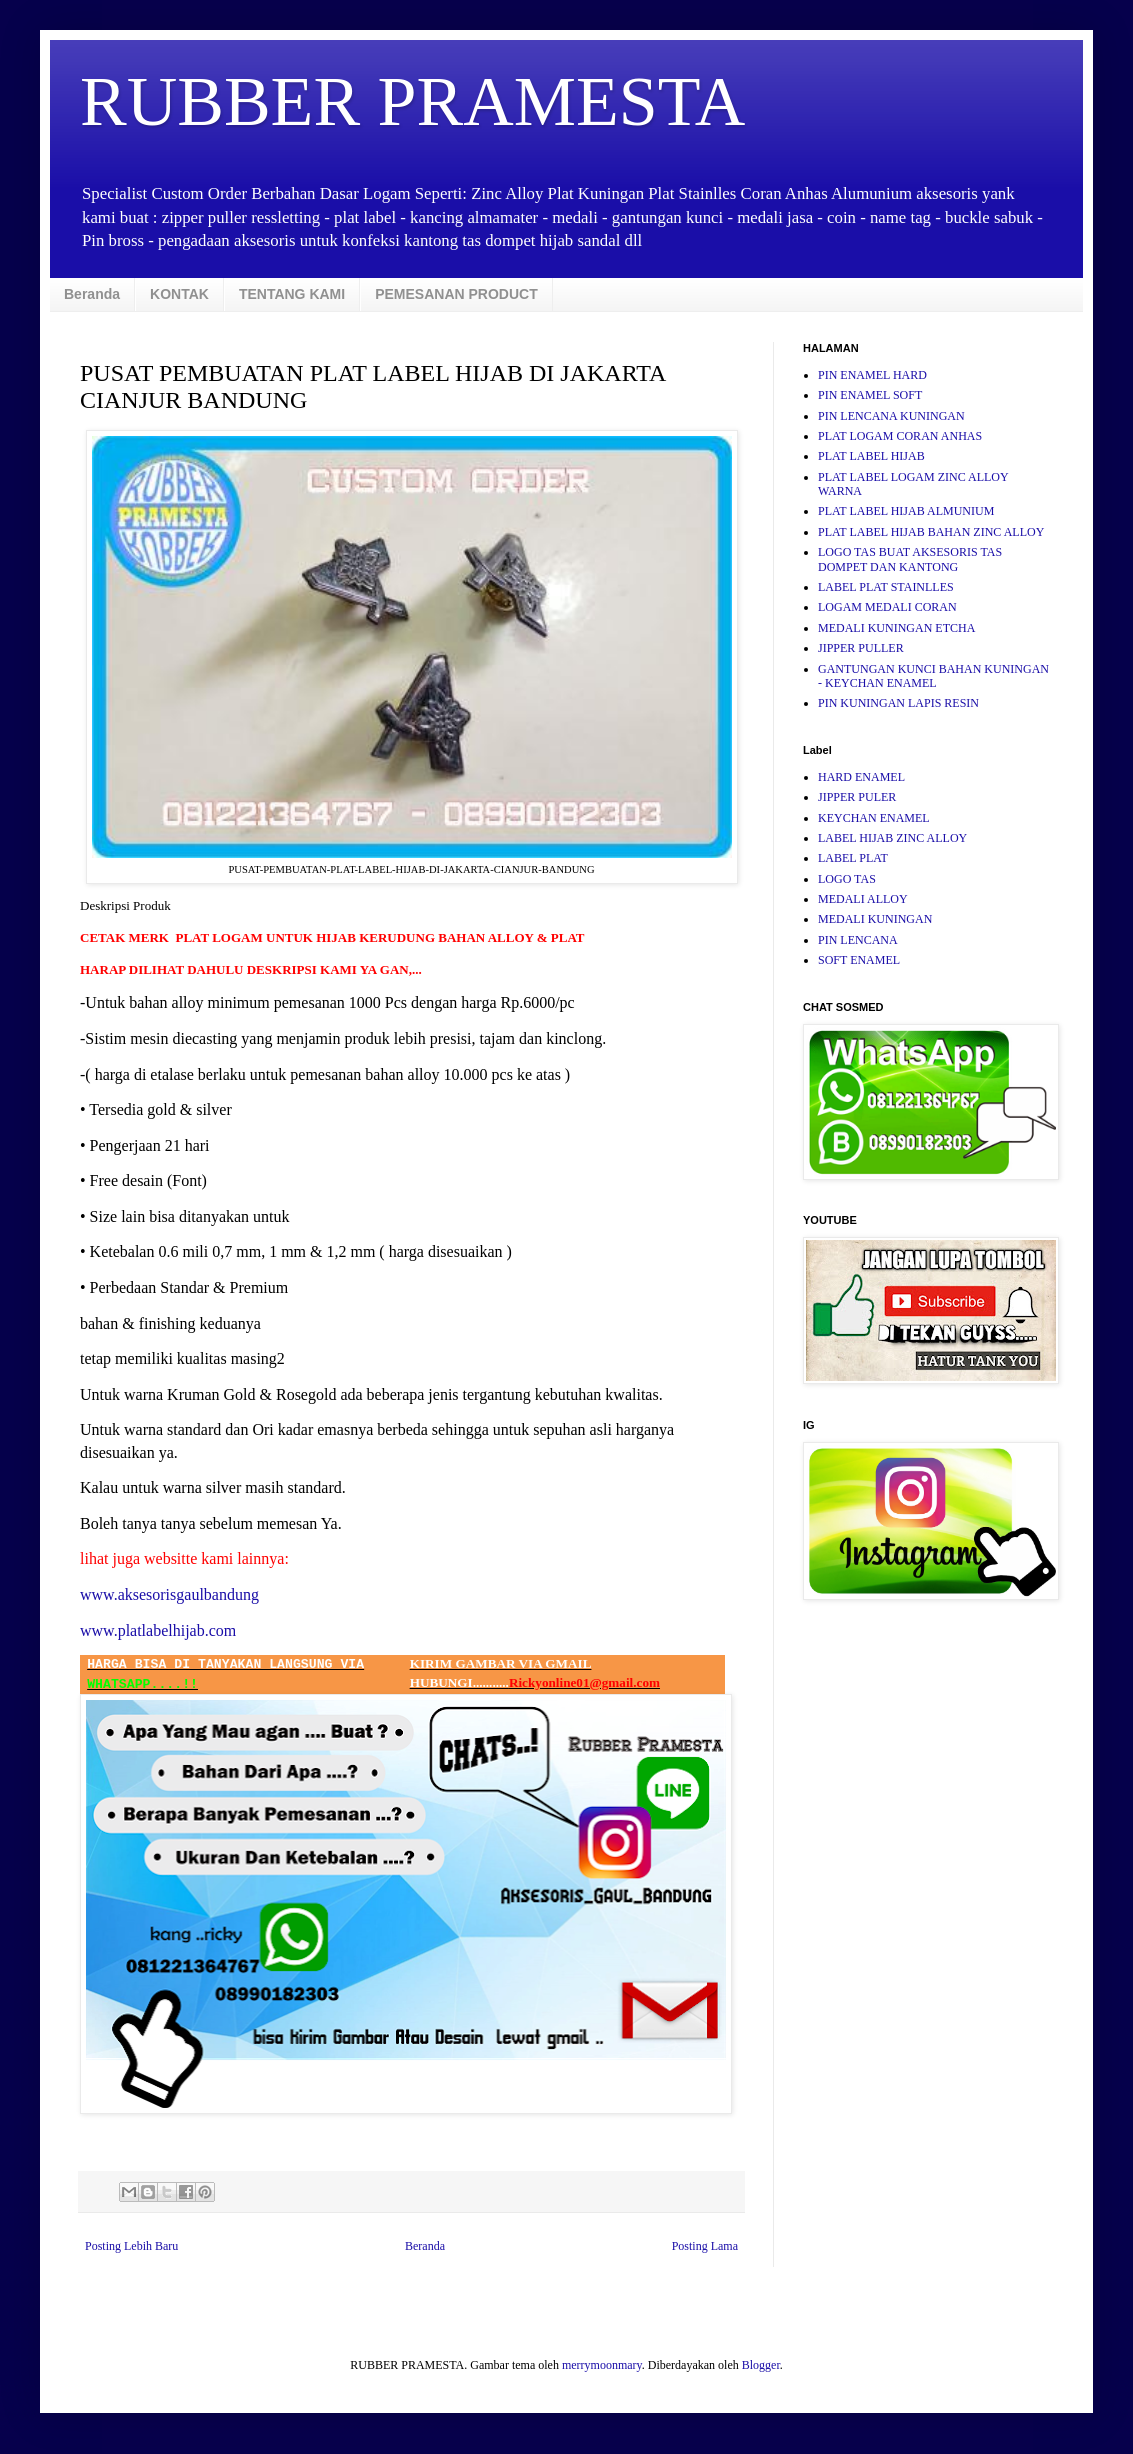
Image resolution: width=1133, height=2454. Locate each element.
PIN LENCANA (858, 940)
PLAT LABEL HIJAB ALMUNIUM (906, 511)
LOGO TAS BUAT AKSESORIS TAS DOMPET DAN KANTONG (910, 559)
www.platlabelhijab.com (158, 1630)
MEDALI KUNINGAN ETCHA (896, 628)
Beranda (92, 294)
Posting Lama (705, 2246)
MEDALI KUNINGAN (875, 919)
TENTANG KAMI (292, 294)
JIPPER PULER (857, 797)
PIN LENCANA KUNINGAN (891, 416)
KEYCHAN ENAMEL (874, 818)
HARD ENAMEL (861, 777)
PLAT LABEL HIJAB (871, 456)
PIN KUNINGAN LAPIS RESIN (898, 703)
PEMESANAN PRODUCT (456, 294)
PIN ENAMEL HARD (872, 375)
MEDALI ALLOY (863, 899)
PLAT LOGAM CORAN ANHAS (900, 436)
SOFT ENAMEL (859, 960)
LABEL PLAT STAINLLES (886, 587)
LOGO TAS (847, 879)
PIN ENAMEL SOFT (870, 395)
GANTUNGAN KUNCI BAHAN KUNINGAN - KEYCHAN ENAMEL (933, 676)
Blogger (761, 2365)
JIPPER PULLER (861, 648)
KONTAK (179, 294)
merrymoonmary (602, 2365)
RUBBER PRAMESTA (412, 101)
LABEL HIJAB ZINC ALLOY (892, 838)
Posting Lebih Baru (131, 2246)
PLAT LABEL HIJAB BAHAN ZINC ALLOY (931, 532)
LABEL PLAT (853, 858)
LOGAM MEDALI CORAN (887, 607)
